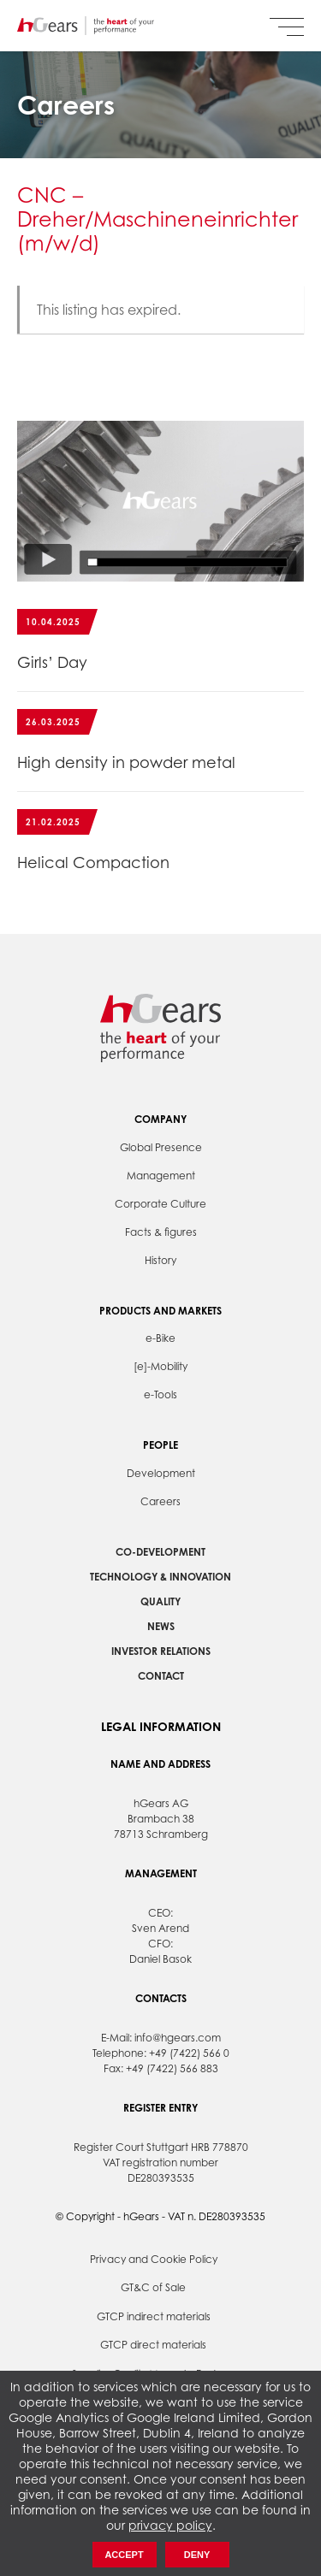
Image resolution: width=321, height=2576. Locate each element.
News (161, 1626)
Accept (123, 2554)
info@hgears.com (177, 2037)
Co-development (160, 1551)
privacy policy (170, 2525)
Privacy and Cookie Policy (153, 2259)
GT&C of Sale (153, 2287)
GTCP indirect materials (154, 2316)
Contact (161, 1675)
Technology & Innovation (160, 1576)
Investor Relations (161, 1651)
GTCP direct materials (153, 2344)
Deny (197, 2554)
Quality (160, 1601)
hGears (85, 25)
